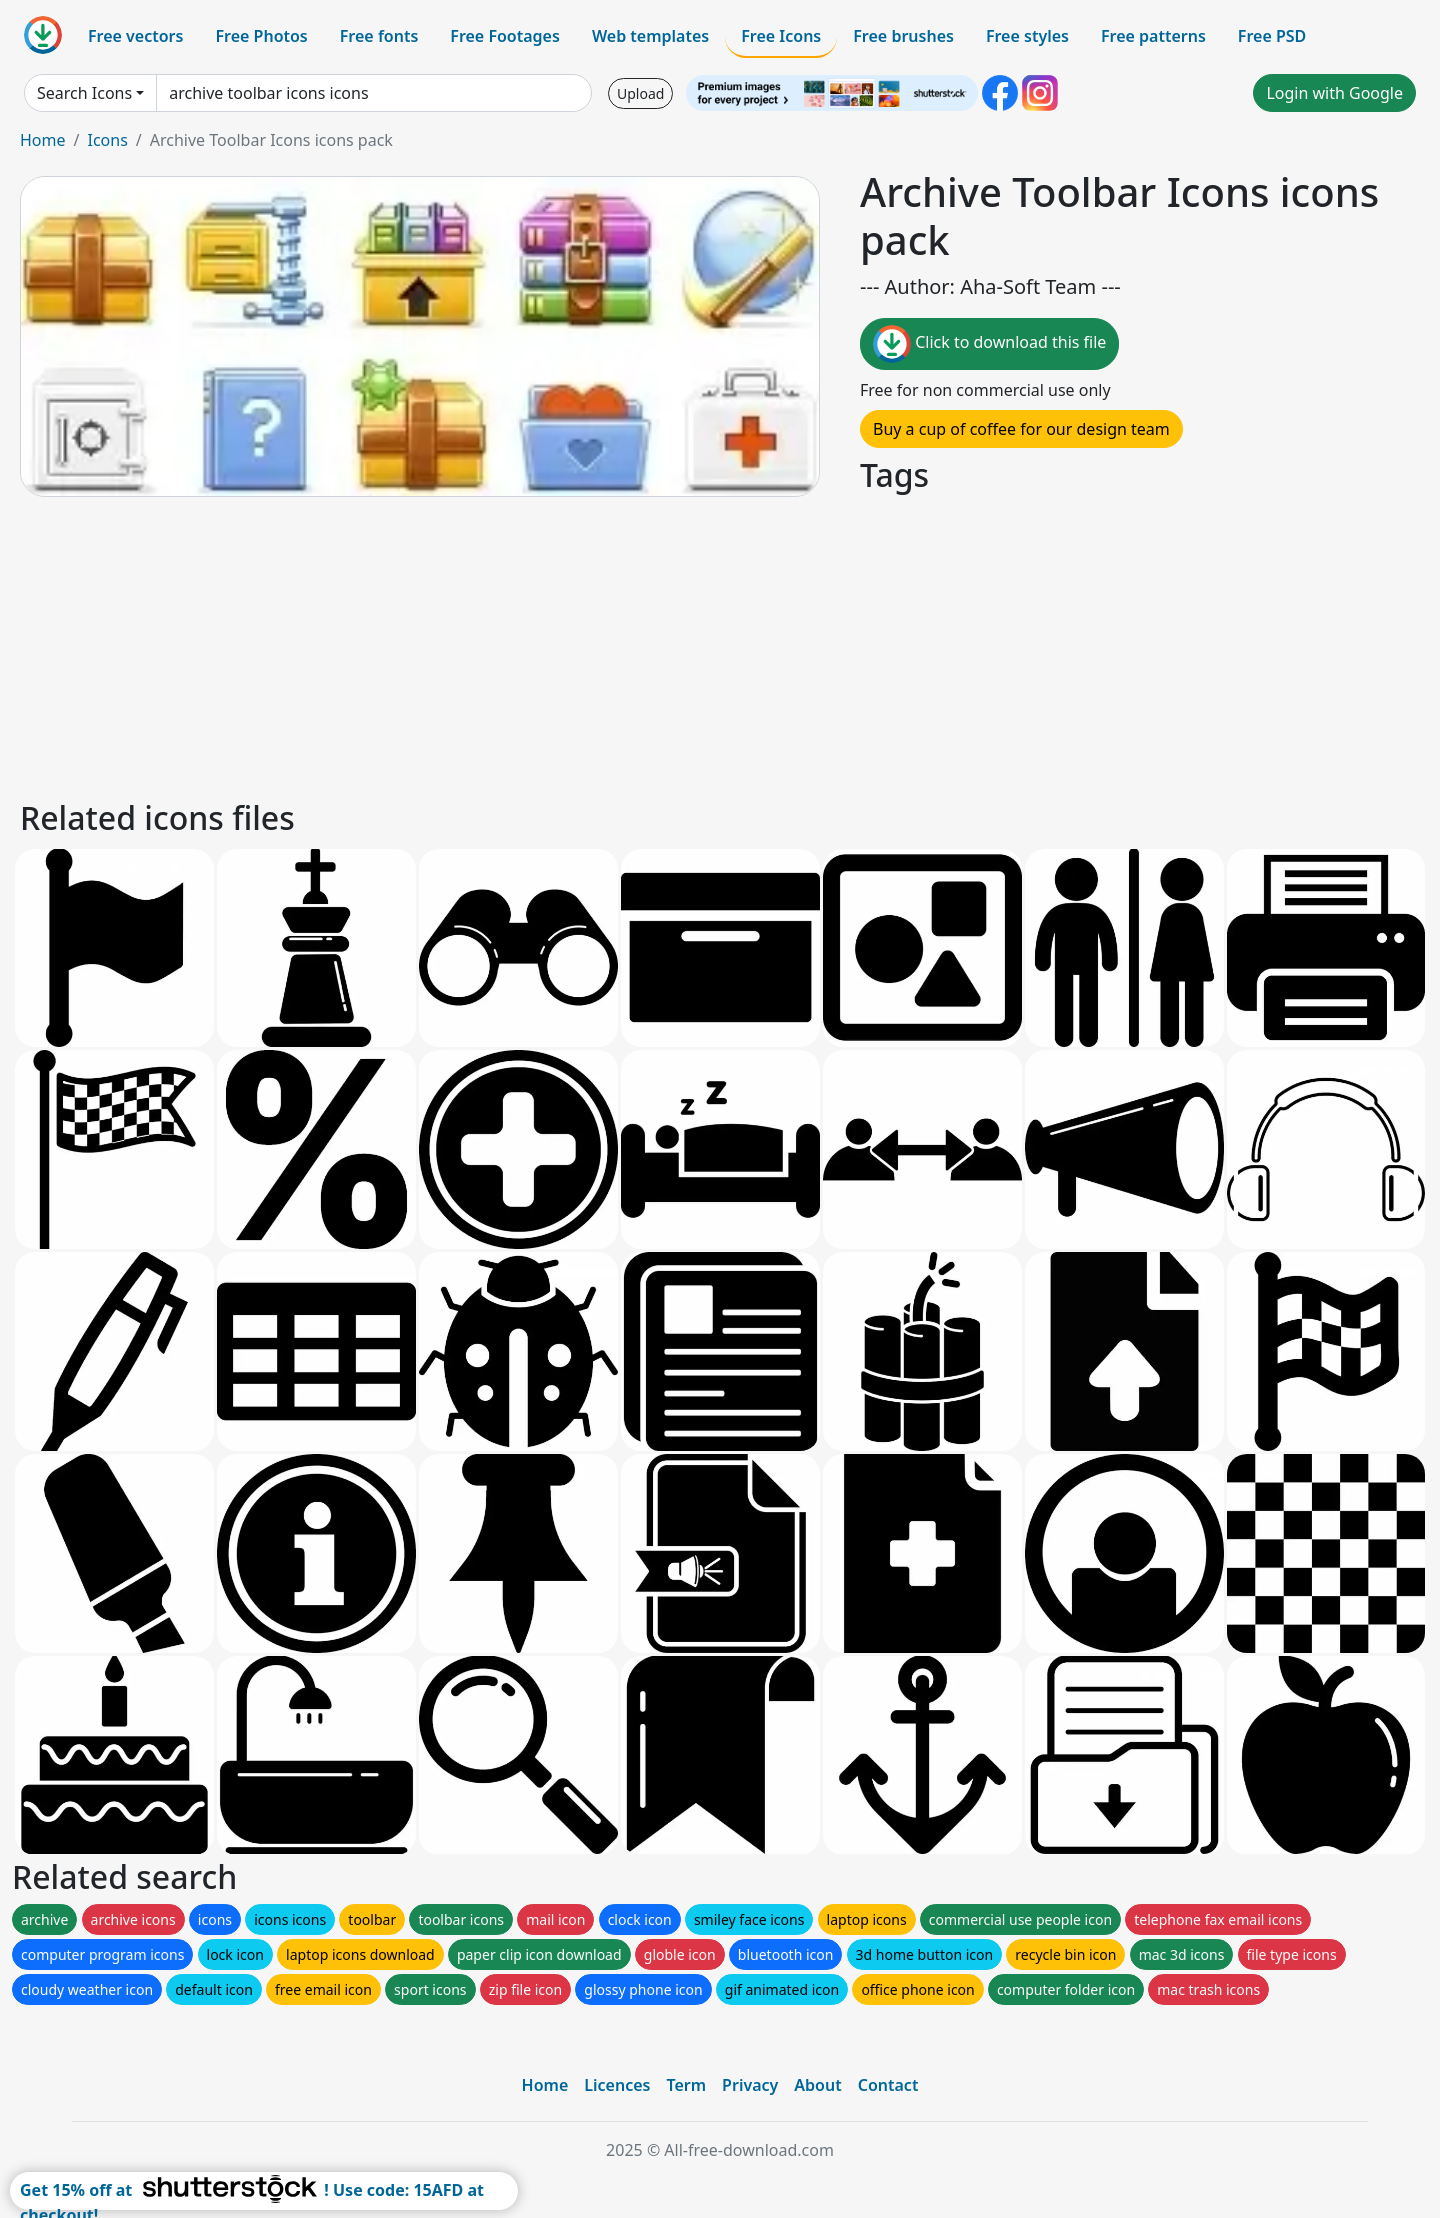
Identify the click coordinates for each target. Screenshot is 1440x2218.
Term (686, 2085)
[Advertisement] (618, 645)
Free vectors (135, 36)
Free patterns (1153, 36)
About (817, 2085)
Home (43, 140)
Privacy (750, 2085)
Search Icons (84, 93)
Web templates (650, 36)
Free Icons (781, 36)
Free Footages (505, 36)
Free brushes (903, 36)
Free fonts (379, 36)
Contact (888, 2085)
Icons (107, 140)
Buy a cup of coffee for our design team (1021, 429)
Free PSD (1272, 36)
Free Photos (261, 36)
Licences (617, 2085)
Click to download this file (989, 344)
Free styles (1027, 36)
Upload (640, 93)
